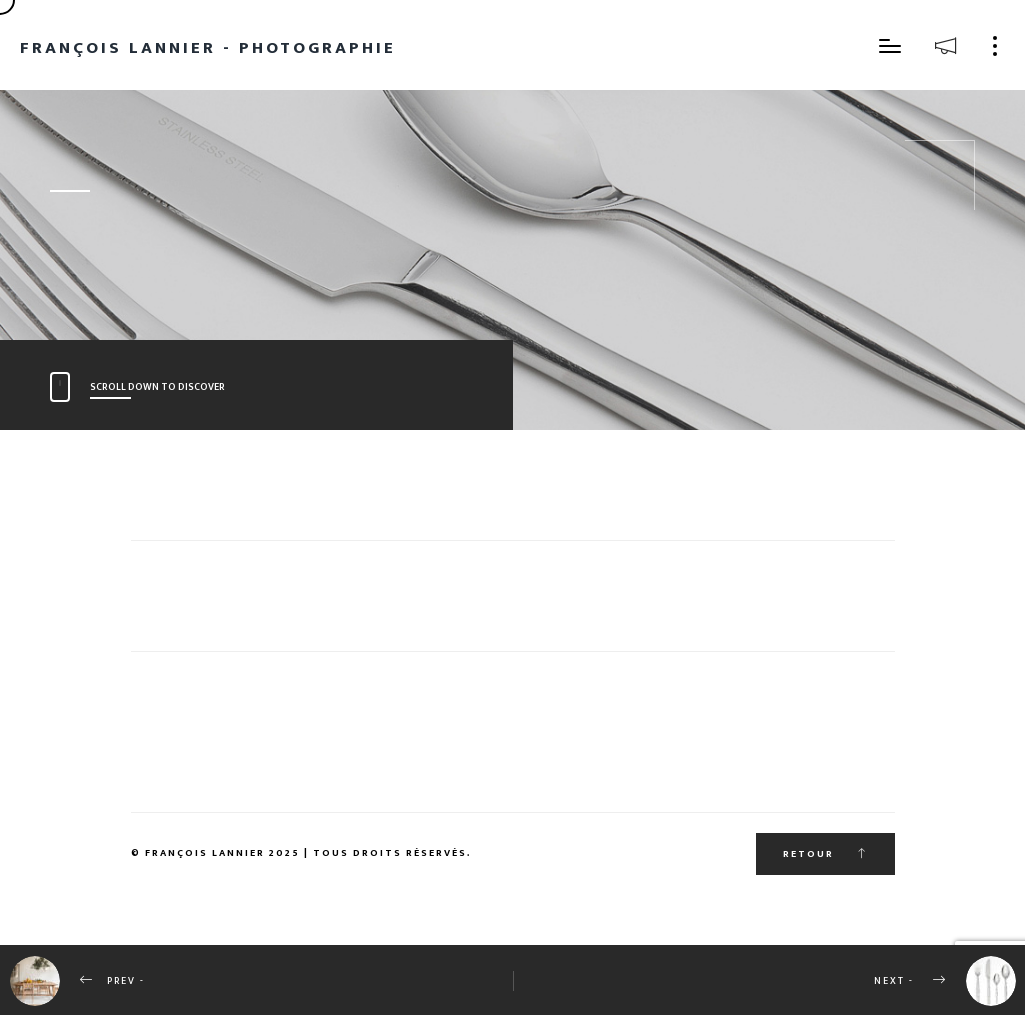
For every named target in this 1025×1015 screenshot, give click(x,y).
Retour (825, 854)
